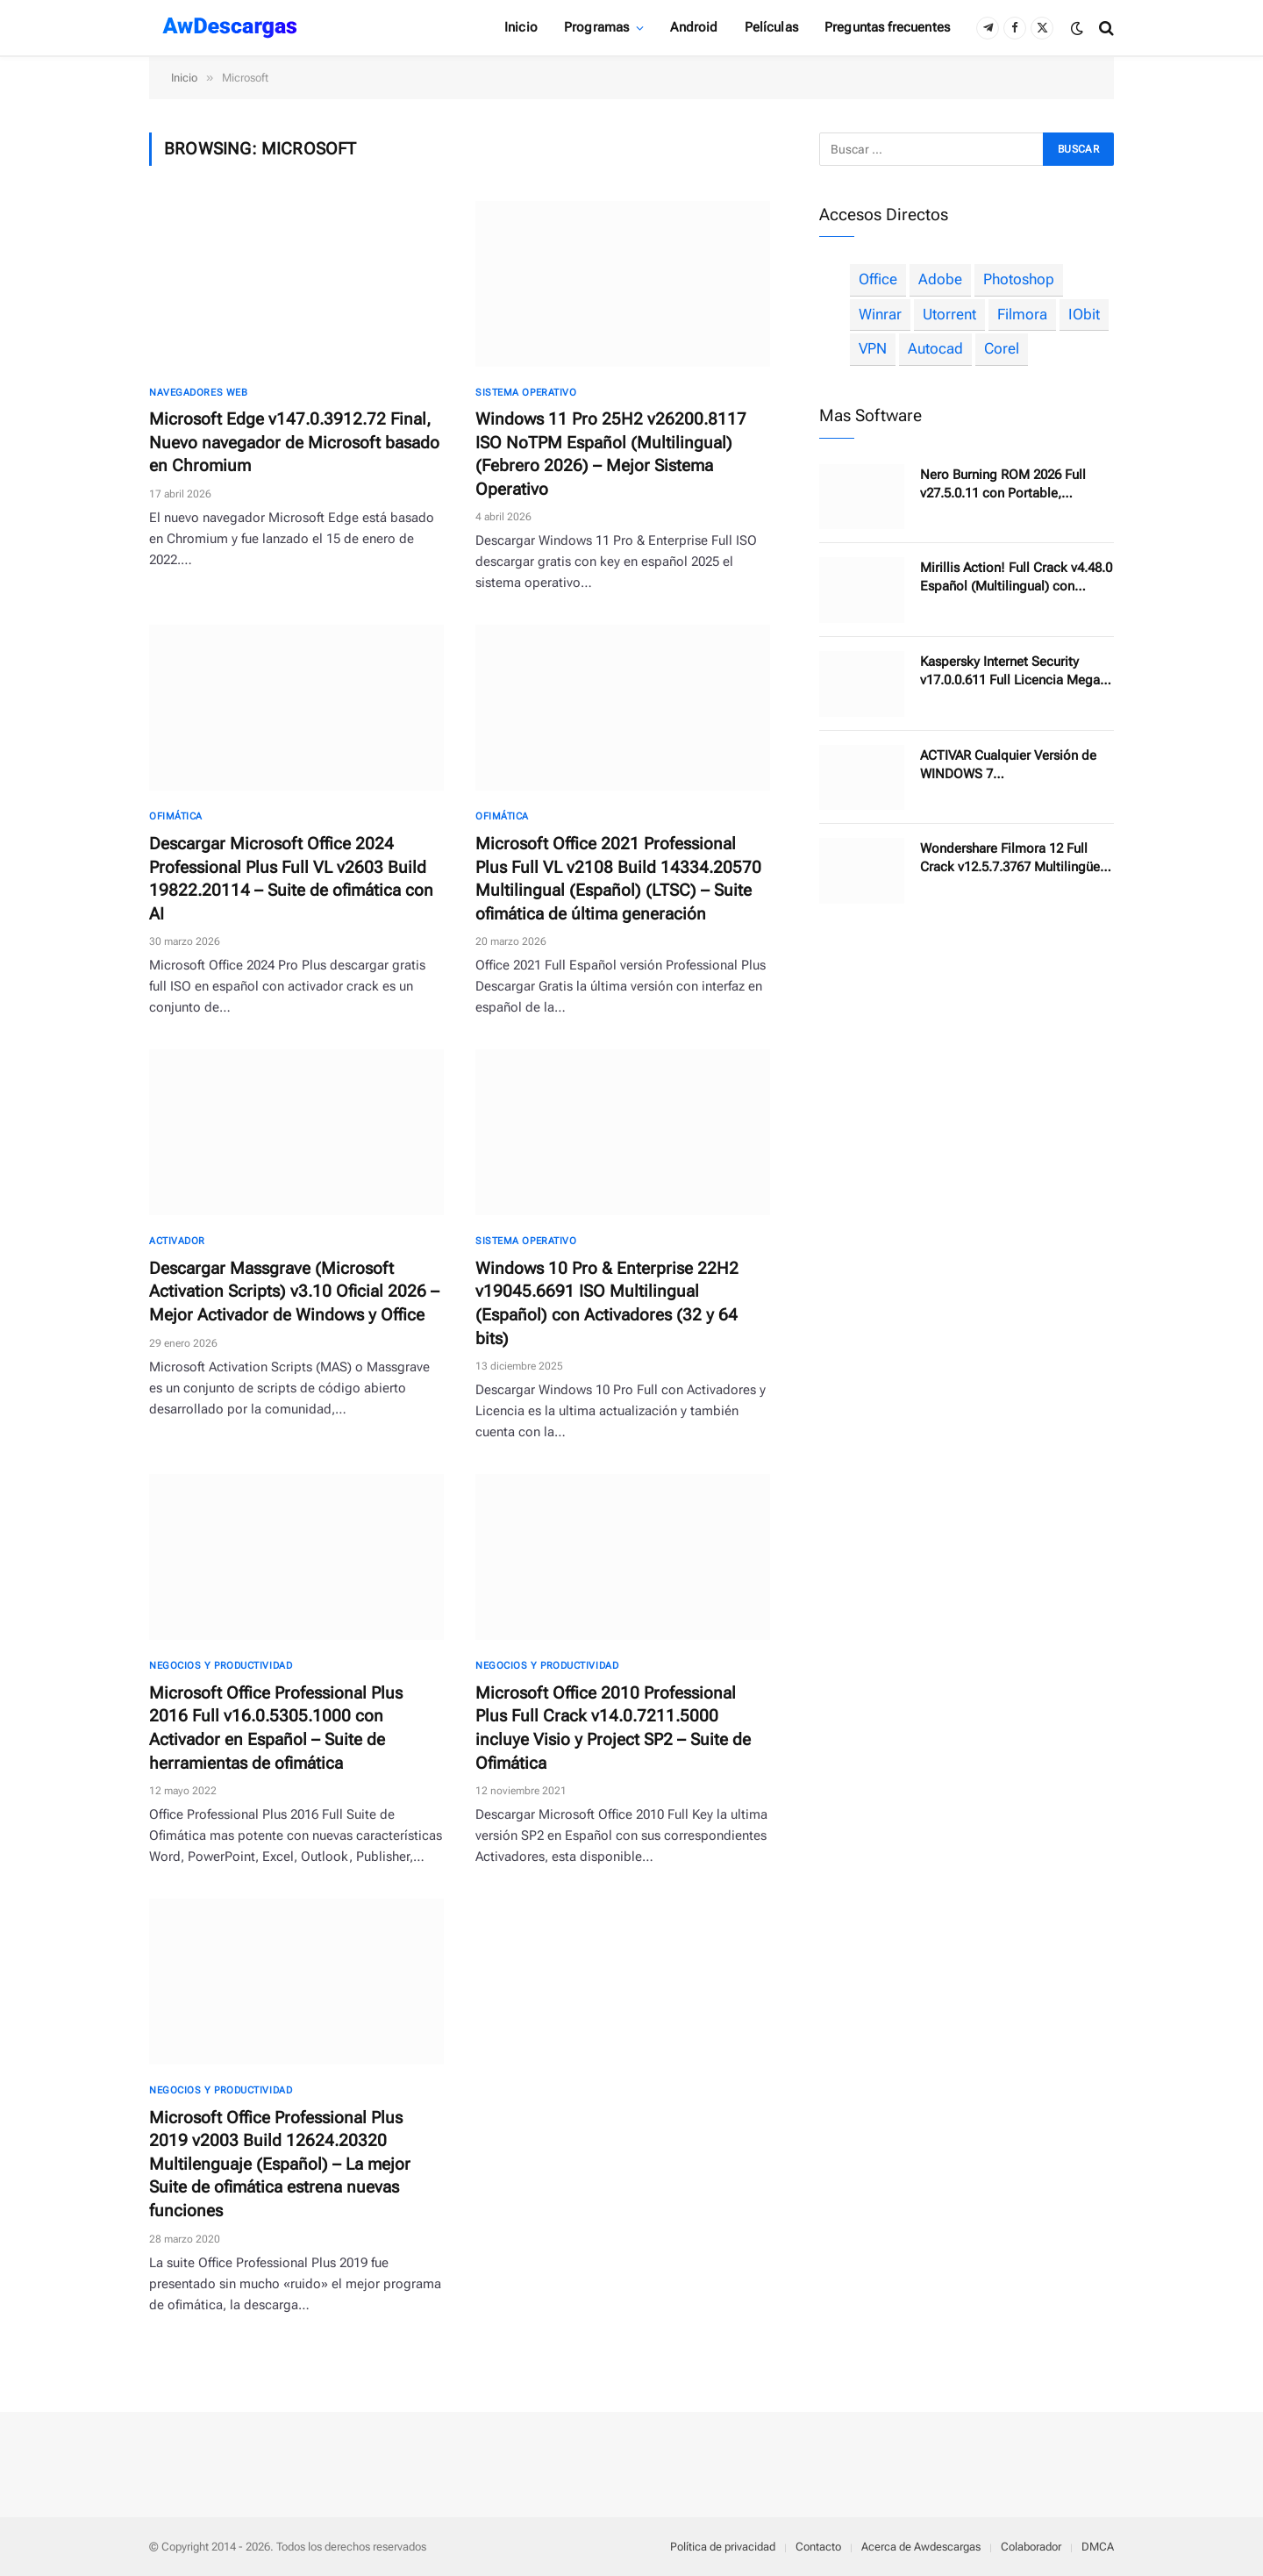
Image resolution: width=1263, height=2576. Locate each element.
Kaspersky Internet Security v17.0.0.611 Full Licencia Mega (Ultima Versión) (1010, 672)
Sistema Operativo (525, 392)
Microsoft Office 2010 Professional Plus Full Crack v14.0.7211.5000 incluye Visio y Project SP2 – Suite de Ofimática (613, 1728)
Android (693, 27)
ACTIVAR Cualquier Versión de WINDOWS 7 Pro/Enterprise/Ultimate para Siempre (1008, 766)
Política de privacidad (722, 2546)
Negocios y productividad (220, 1665)
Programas (596, 27)
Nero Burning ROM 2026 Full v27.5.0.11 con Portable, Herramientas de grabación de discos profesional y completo (1009, 485)
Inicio (521, 27)
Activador (177, 1241)
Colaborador (1031, 2546)
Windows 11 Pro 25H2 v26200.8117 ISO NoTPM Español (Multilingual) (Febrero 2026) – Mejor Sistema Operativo (610, 454)
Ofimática (176, 816)
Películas (771, 27)
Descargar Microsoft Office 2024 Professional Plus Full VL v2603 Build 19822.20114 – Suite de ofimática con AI (291, 879)
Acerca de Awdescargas (921, 2546)
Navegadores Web (198, 392)
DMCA (1097, 2546)
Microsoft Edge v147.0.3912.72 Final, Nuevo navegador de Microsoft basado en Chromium (294, 442)
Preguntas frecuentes (887, 27)
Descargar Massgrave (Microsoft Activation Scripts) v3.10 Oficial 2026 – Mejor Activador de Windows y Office (294, 1291)
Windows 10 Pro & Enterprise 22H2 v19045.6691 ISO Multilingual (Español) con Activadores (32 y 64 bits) (607, 1303)
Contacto (818, 2546)
